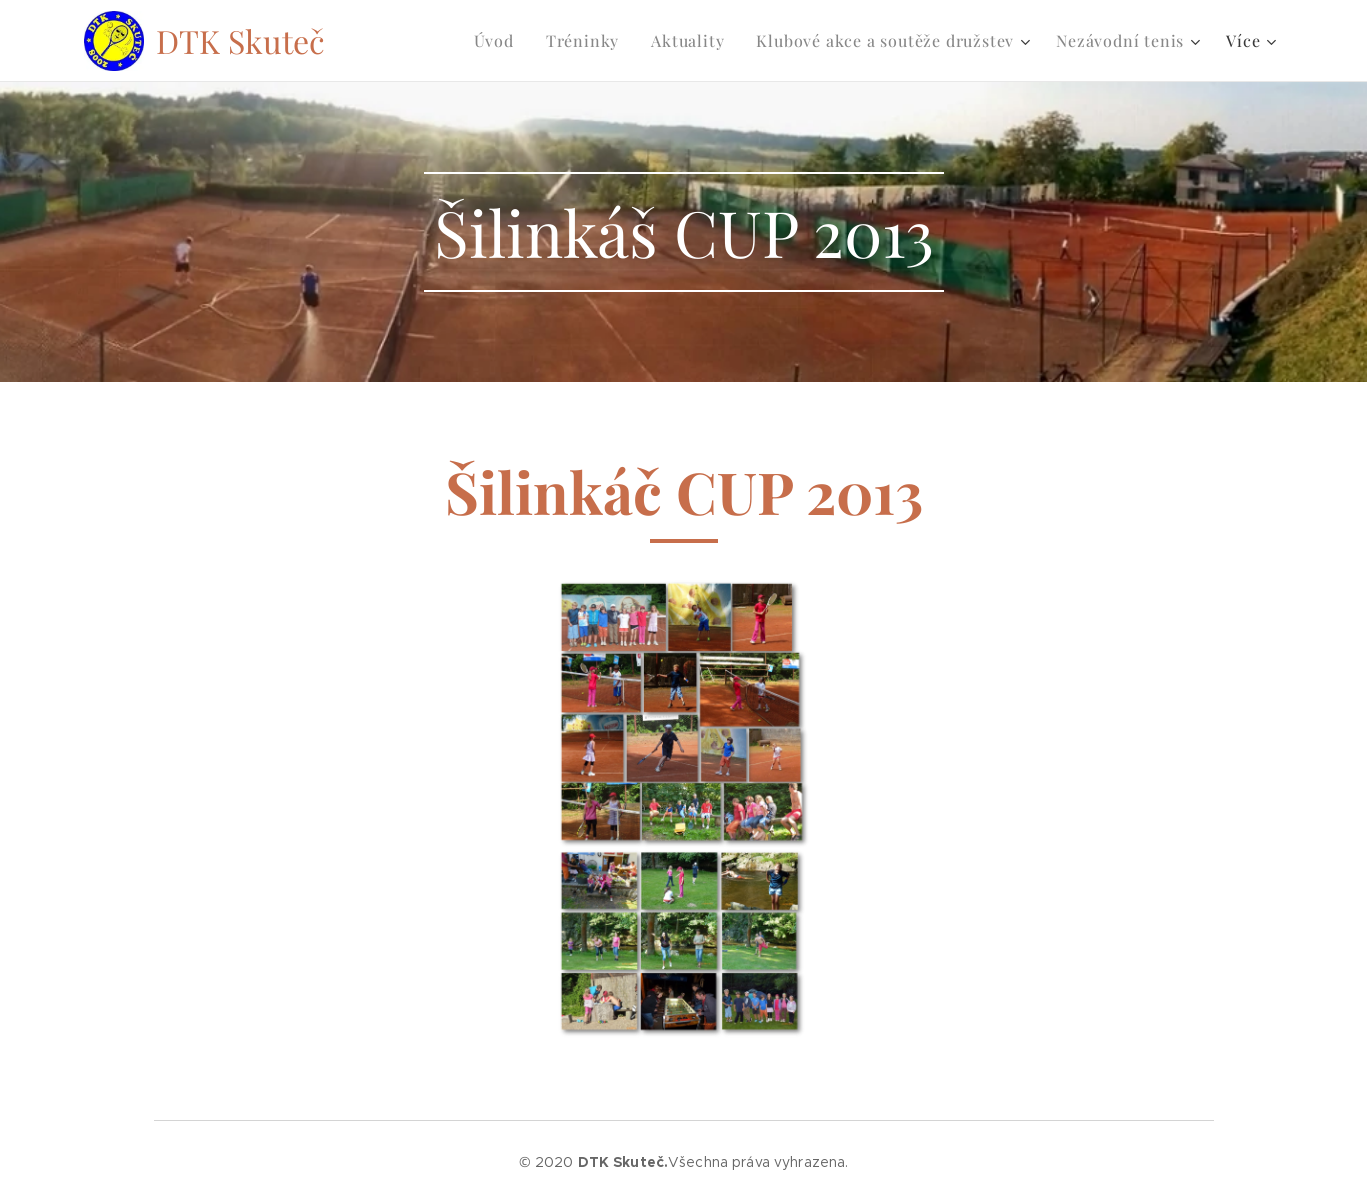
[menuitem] (499, 41)
